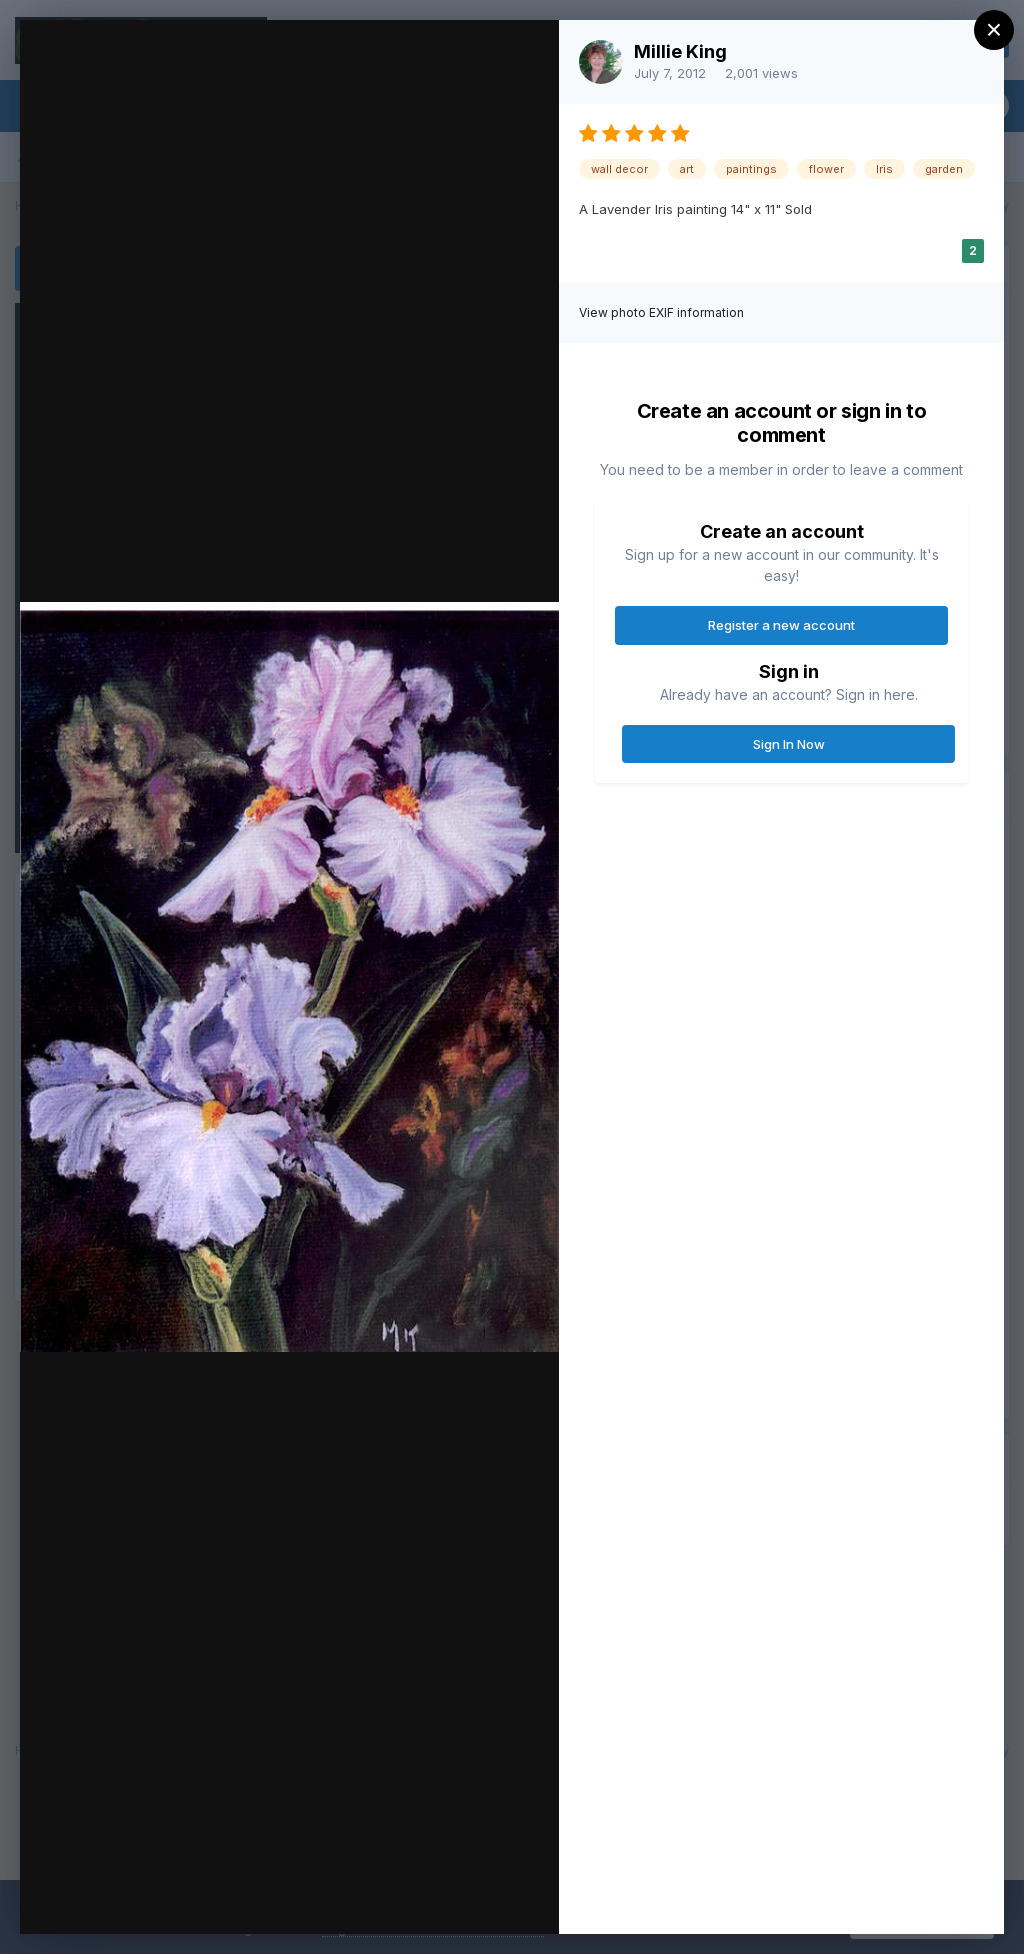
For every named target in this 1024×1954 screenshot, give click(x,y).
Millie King (680, 51)
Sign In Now (789, 744)
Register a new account (781, 625)
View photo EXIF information (661, 312)
